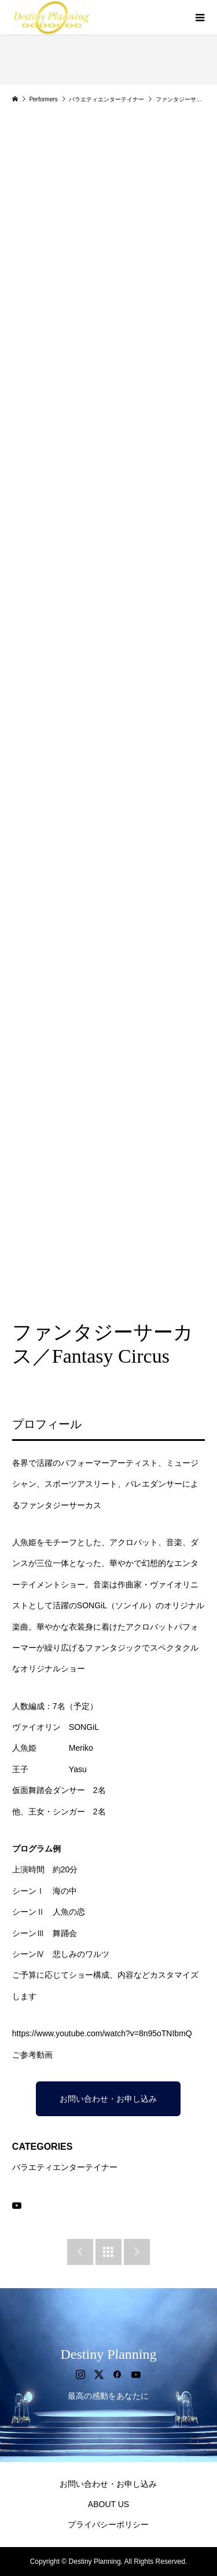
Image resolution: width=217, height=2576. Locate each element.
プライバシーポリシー (108, 2524)
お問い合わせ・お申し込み (108, 2098)
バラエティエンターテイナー (64, 2167)
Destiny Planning (108, 2354)
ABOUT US (108, 2504)
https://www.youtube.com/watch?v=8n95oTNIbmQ (102, 2033)
